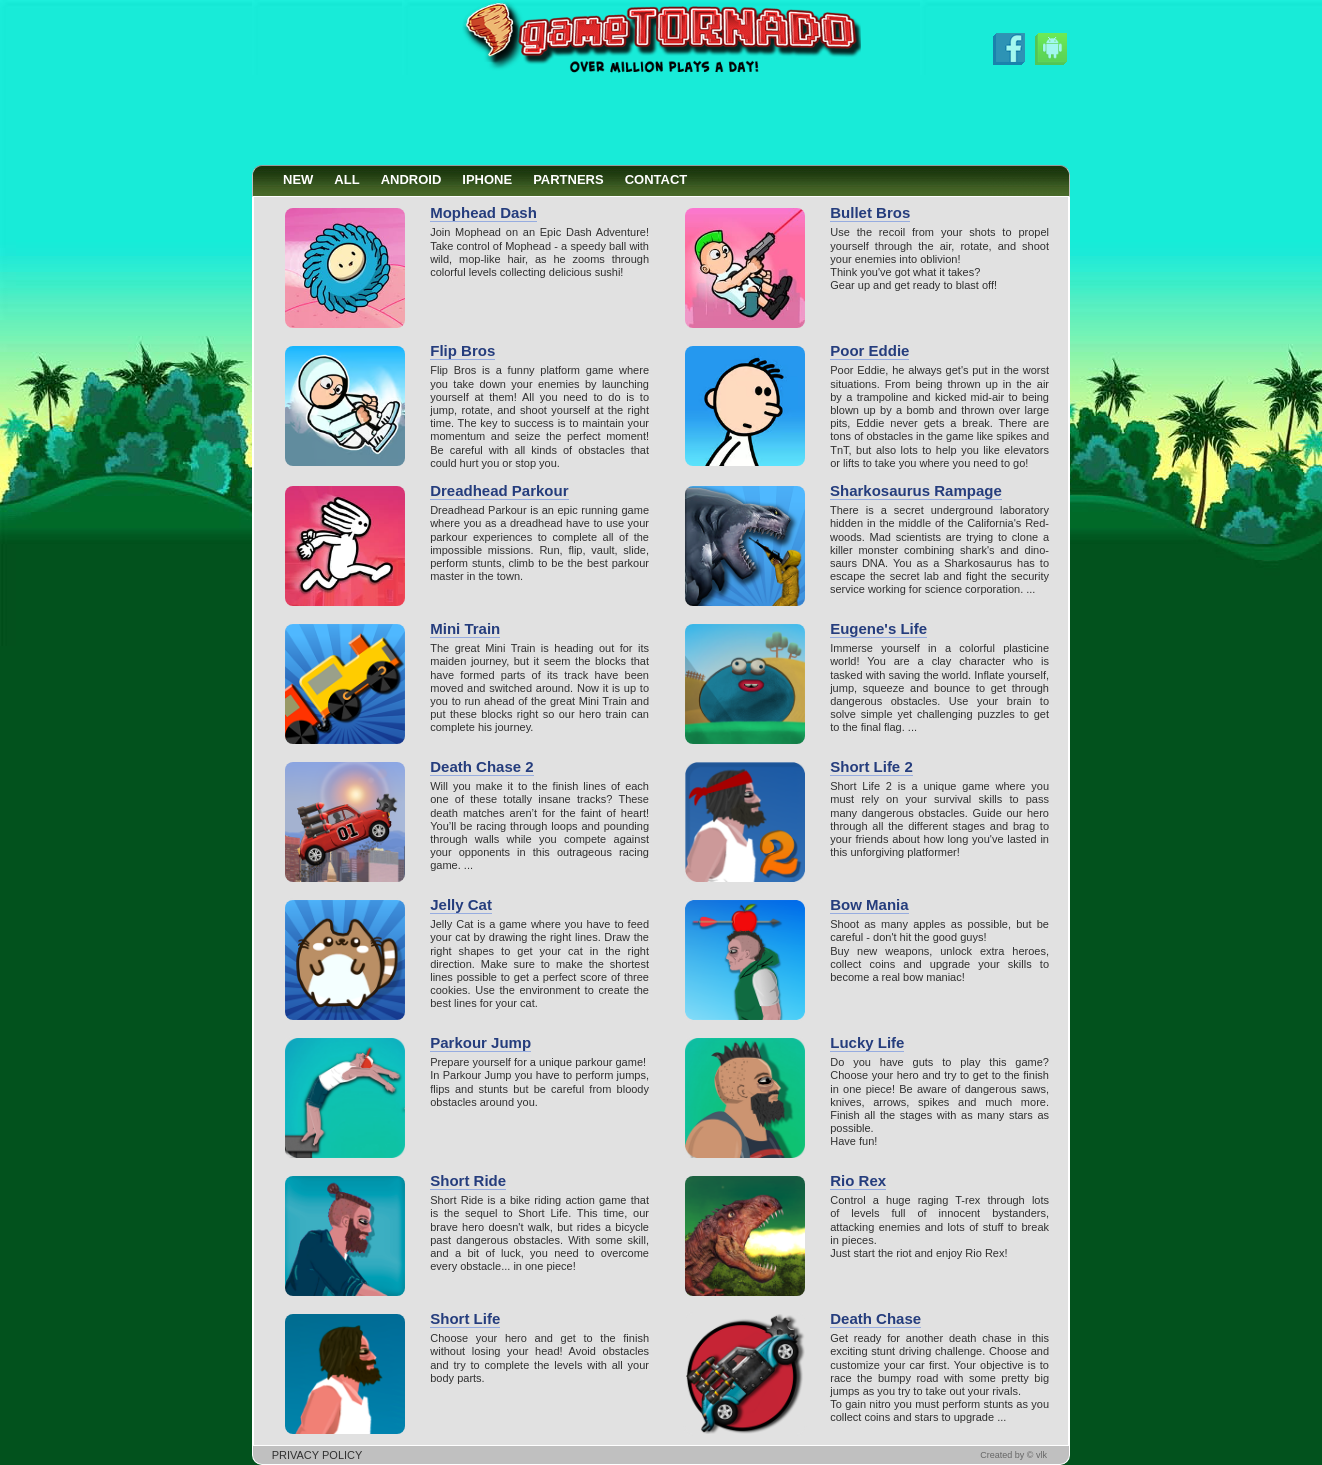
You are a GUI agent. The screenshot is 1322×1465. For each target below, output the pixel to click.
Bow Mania (869, 904)
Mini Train (465, 628)
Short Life (465, 1318)
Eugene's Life (878, 628)
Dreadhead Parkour (499, 490)
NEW (298, 179)
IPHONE (487, 179)
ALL (346, 179)
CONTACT (656, 179)
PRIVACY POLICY (317, 1455)
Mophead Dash (483, 212)
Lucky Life (867, 1042)
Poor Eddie (869, 350)
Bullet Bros (870, 212)
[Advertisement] (661, 120)
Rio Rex (858, 1180)
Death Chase (875, 1318)
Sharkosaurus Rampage (916, 490)
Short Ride (468, 1180)
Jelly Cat (461, 904)
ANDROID (411, 179)
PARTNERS (568, 179)
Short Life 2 (871, 766)
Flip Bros (462, 350)
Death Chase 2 (481, 766)
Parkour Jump (480, 1042)
